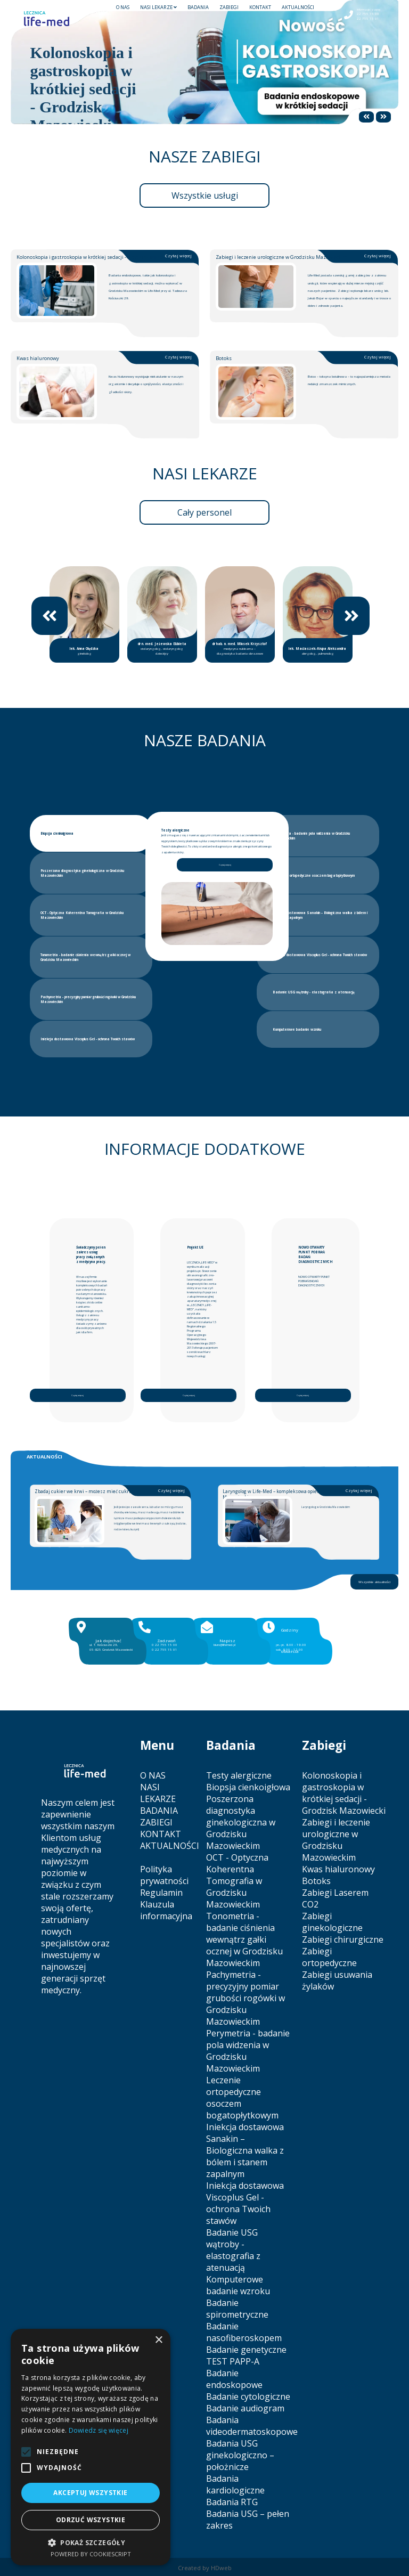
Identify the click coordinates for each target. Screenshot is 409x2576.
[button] (90, 2542)
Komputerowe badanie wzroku (238, 2285)
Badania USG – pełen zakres (247, 2519)
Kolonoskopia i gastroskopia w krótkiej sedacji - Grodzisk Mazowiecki (344, 1793)
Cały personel (204, 512)
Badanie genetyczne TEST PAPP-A (246, 2355)
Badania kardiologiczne (235, 2484)
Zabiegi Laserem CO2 (335, 1898)
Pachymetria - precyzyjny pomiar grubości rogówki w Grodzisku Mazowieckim (245, 1998)
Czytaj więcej (178, 255)
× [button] (158, 2340)
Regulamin (161, 1892)
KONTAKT (260, 7)
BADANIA (198, 7)
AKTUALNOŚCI (298, 7)
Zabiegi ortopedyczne (329, 1957)
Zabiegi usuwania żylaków (337, 1980)
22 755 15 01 (368, 18)
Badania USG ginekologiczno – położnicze (240, 2455)
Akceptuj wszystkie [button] (90, 2492)
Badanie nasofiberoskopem (244, 2332)
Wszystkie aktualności (374, 1581)
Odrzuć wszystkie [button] (90, 2519)
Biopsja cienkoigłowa (248, 1787)
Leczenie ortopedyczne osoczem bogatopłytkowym (242, 2097)
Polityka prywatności (164, 1875)
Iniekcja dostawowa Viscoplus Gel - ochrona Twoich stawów (245, 2203)
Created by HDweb (205, 2568)
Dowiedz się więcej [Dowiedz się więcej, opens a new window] (98, 2430)
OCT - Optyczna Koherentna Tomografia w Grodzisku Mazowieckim (237, 1881)
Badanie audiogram (245, 2408)
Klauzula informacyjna (166, 1910)
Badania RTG (232, 2502)
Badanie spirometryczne (237, 2308)
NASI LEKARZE (158, 7)
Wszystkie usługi (204, 195)
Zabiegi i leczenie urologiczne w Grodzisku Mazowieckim (336, 1839)
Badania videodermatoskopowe (248, 2426)
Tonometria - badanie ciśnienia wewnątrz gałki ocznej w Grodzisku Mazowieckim (244, 1939)
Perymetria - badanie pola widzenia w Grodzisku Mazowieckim (248, 2050)
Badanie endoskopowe (234, 2379)
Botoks (316, 1881)
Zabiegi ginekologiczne (332, 1922)
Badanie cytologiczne (248, 2396)
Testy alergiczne (239, 1775)
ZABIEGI (229, 7)
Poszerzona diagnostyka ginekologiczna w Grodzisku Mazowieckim (240, 1822)
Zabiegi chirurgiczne (342, 1939)
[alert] (90, 2447)
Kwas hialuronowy (338, 1869)
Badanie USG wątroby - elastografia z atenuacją (233, 2250)
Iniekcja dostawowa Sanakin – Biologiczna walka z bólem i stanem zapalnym (245, 2150)
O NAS (122, 7)
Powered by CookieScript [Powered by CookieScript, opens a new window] (91, 2554)
